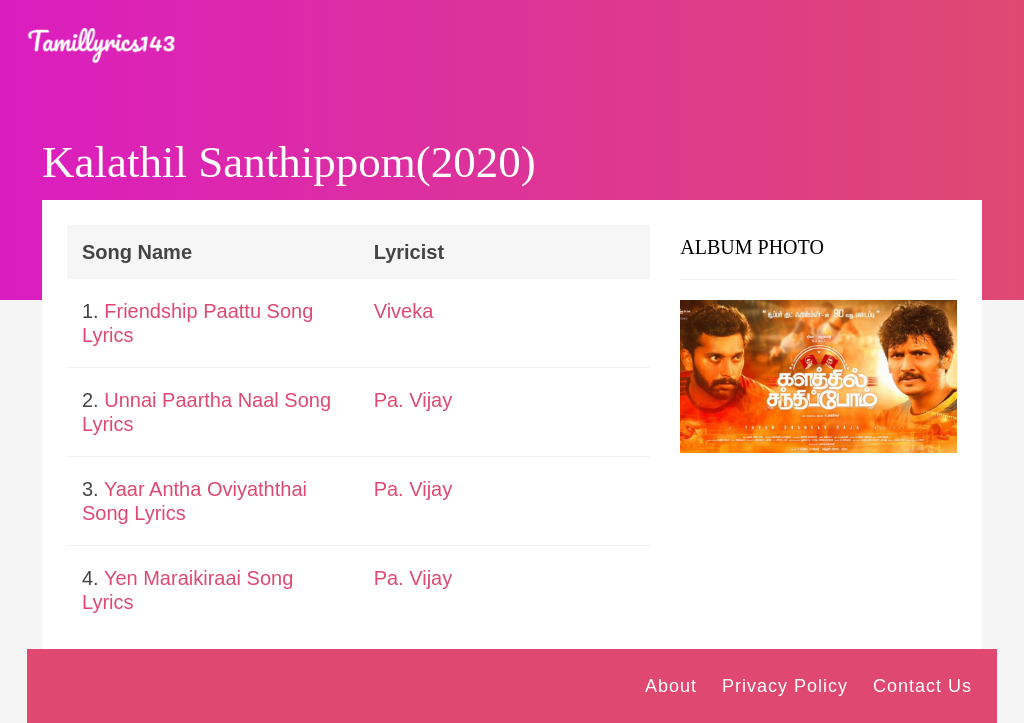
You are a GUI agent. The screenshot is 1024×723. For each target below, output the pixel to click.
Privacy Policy (785, 686)
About (671, 686)
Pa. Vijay (413, 400)
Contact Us (922, 686)
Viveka (404, 311)
